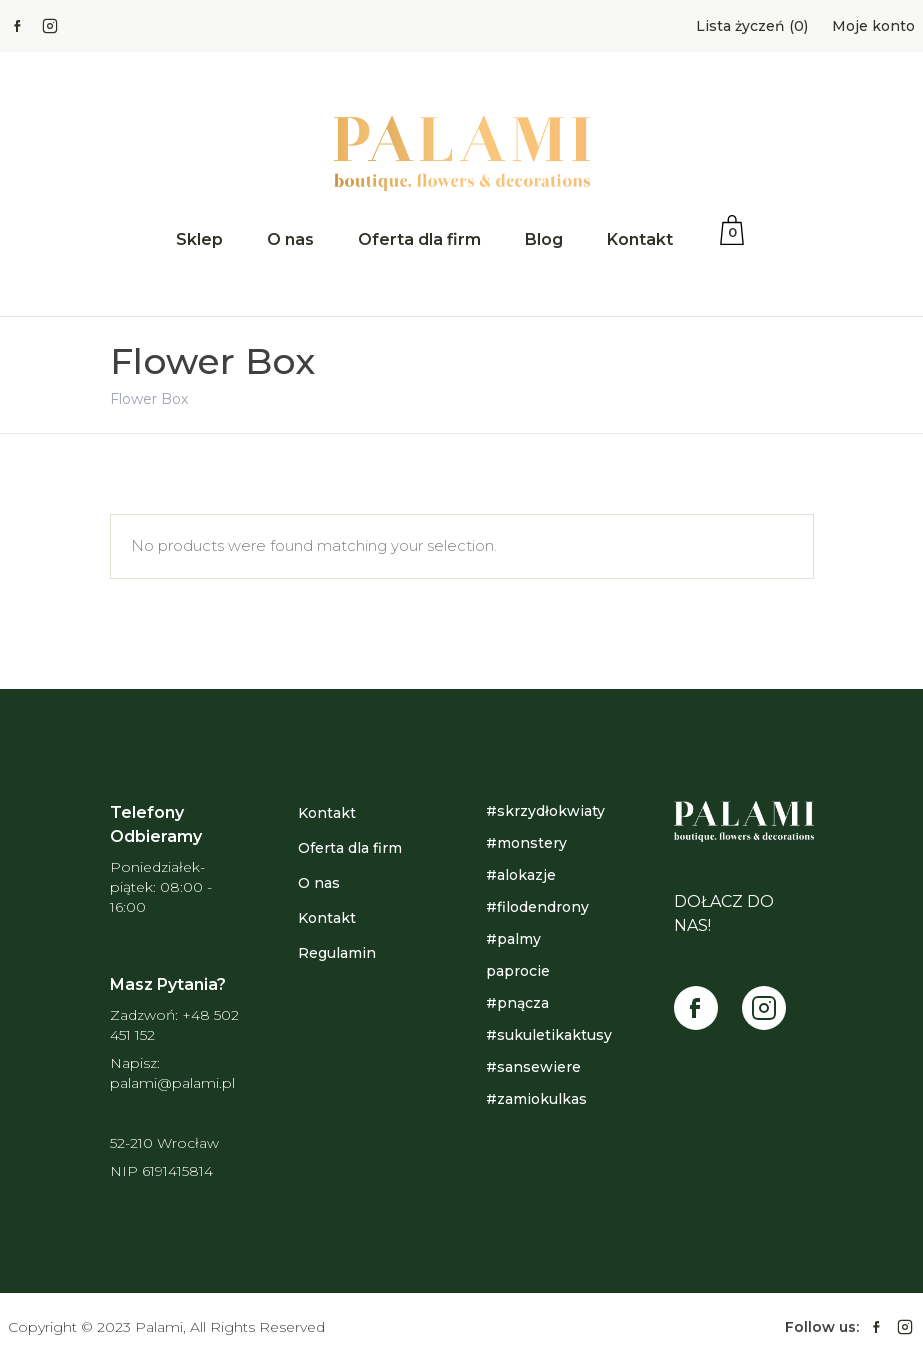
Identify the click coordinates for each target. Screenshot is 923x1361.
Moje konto (873, 26)
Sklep (199, 239)
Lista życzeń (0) (752, 26)
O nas (290, 239)
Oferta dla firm (419, 239)
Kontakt (640, 239)
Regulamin (337, 953)
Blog (544, 239)
